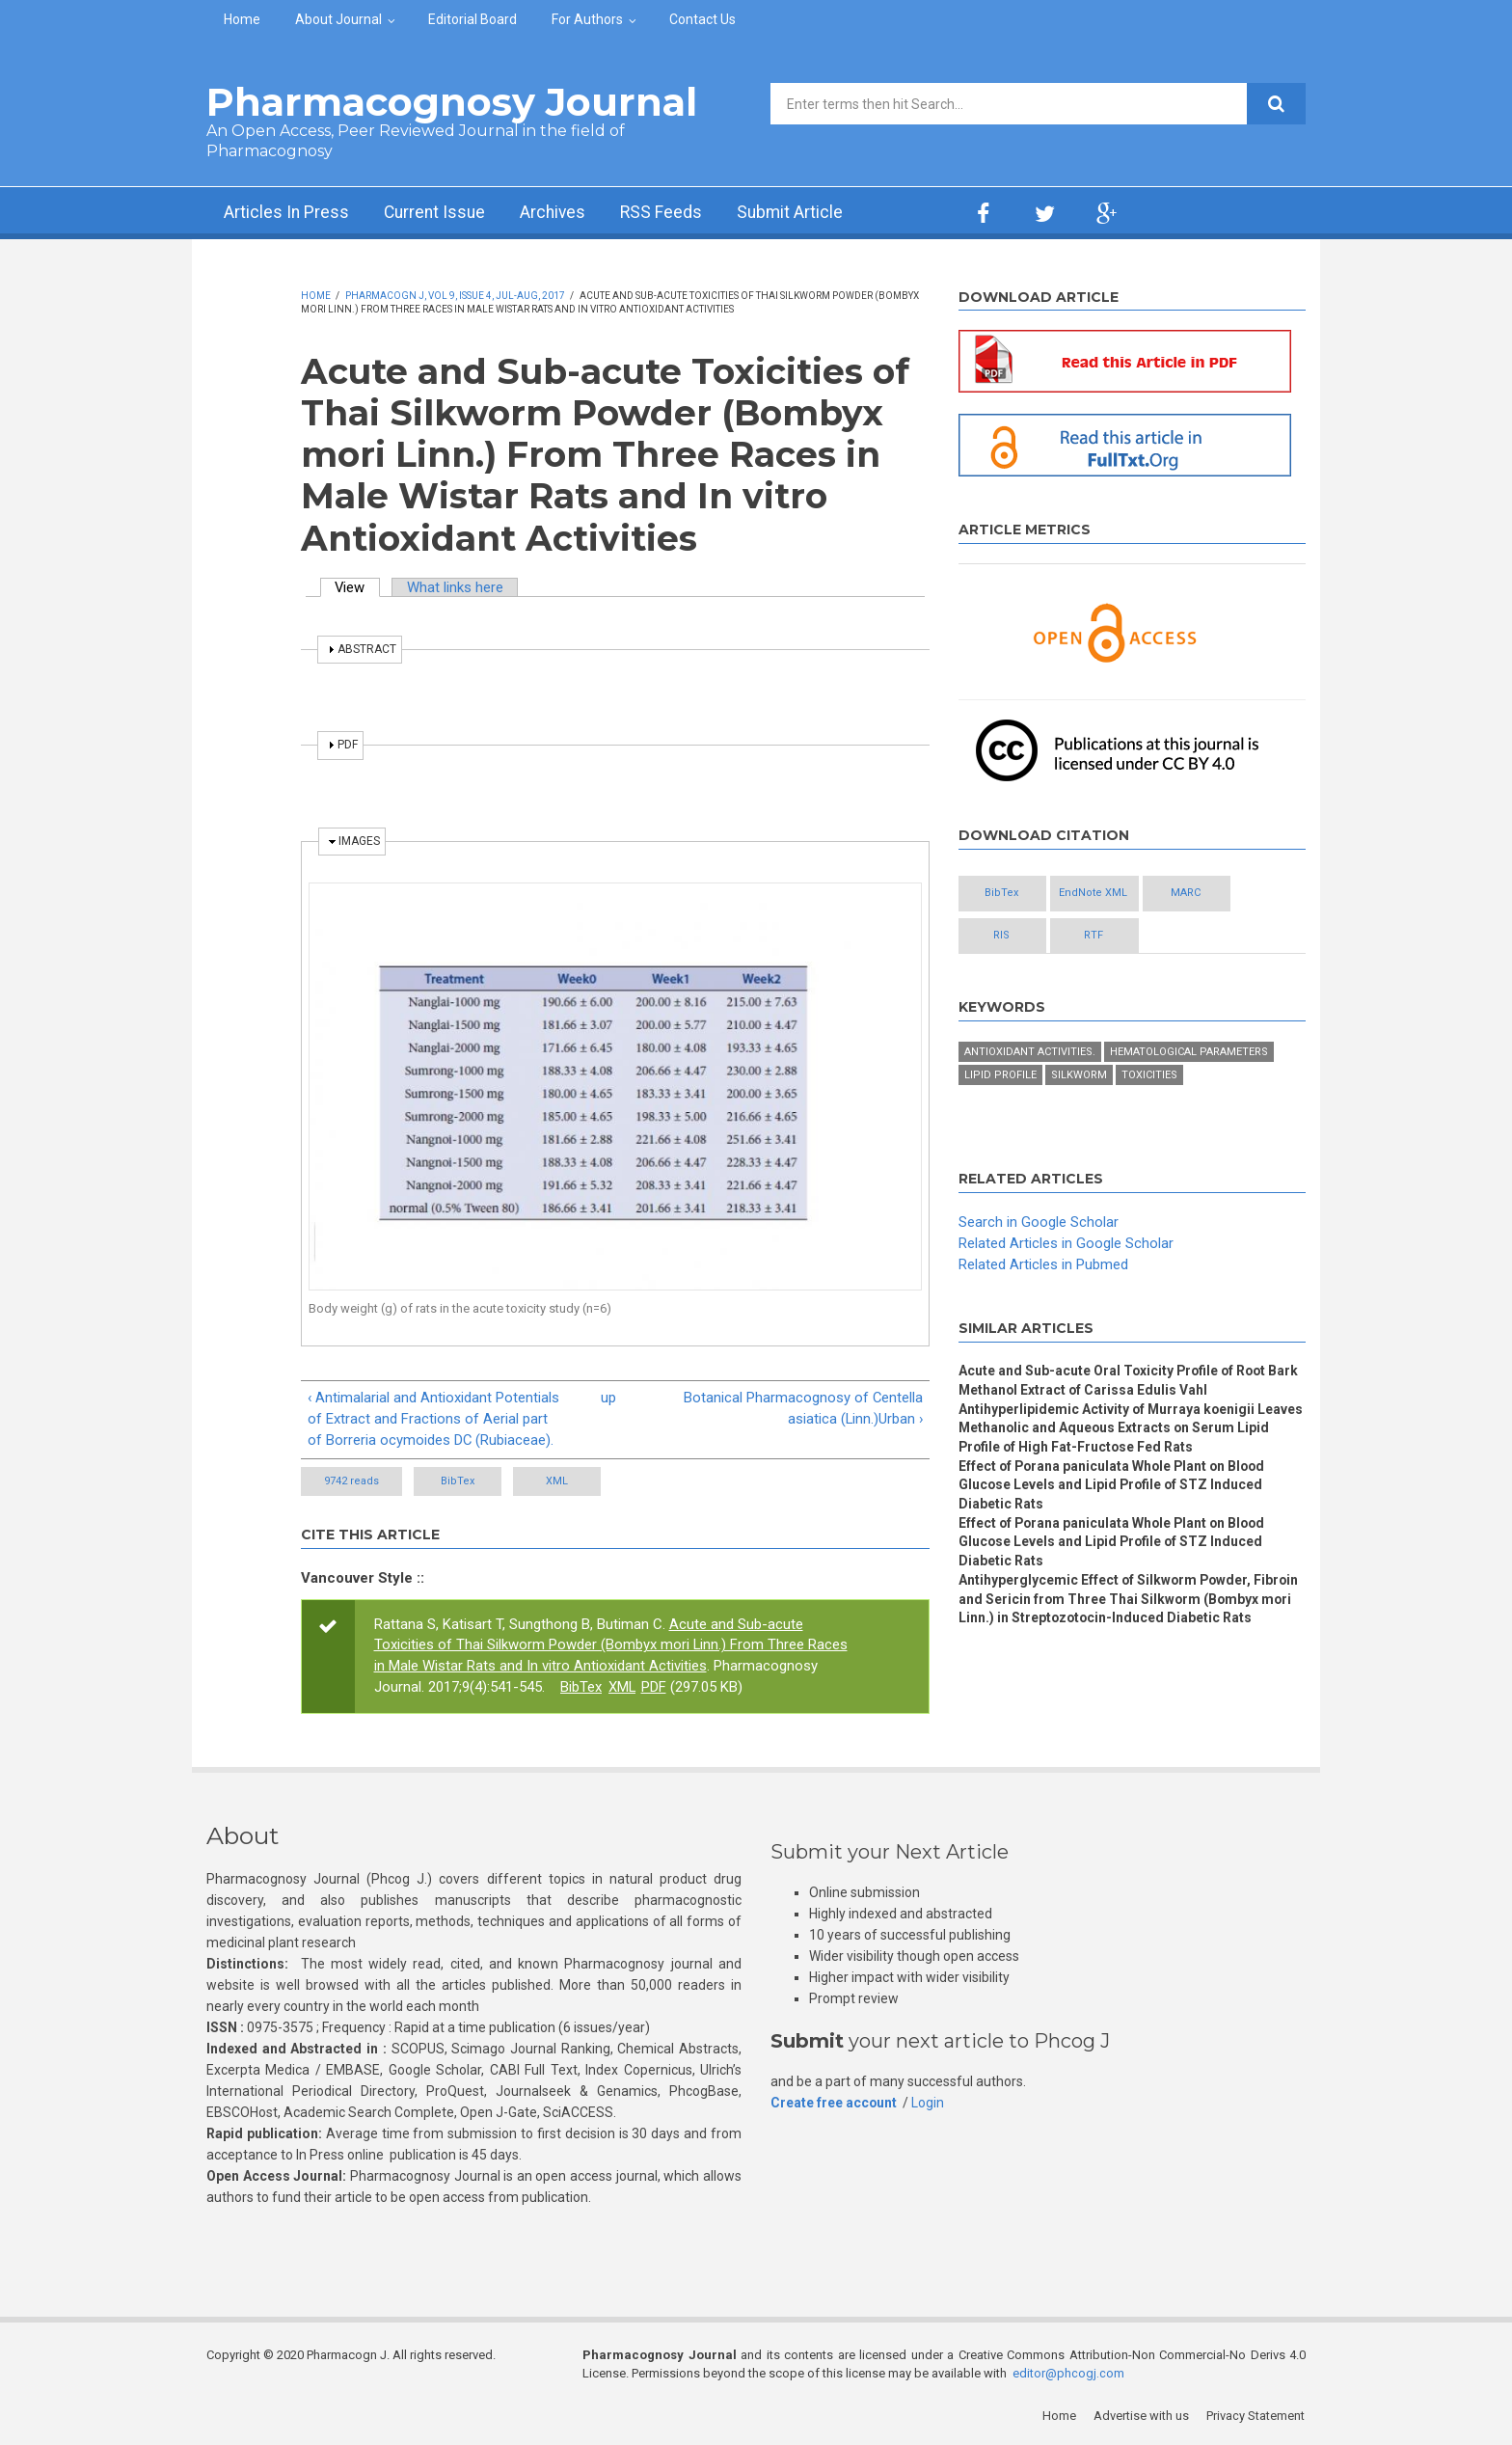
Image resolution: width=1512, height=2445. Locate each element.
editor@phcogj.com (1068, 2373)
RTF (1112, 936)
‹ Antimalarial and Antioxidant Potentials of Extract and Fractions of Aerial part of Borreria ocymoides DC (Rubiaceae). (434, 1419)
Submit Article (798, 213)
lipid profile (1000, 1076)
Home (242, 19)
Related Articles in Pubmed (1043, 1264)
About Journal (338, 19)
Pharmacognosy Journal (451, 101)
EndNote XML (1113, 893)
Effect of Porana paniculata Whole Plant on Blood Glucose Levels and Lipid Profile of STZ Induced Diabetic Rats (1115, 1486)
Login (928, 2102)
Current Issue (437, 213)
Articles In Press (287, 213)
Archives (558, 213)
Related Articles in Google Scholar (1066, 1243)
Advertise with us (1142, 2415)
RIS (1008, 936)
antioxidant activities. (1029, 1052)
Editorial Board (472, 19)
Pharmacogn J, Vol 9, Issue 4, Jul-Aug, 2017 (455, 295)
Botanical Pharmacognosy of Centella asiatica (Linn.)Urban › (803, 1408)
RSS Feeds (668, 213)
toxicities (1149, 1076)
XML (577, 1481)
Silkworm (1079, 1076)
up (608, 1397)
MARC (1218, 893)
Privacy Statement (1256, 2415)
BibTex (464, 1481)
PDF (654, 1688)
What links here (456, 587)
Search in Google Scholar (1038, 1223)
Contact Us (702, 19)
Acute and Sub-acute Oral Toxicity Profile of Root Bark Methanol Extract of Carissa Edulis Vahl (1131, 1381)
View (359, 587)
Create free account (834, 2102)
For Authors (587, 19)
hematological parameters (1189, 1052)
